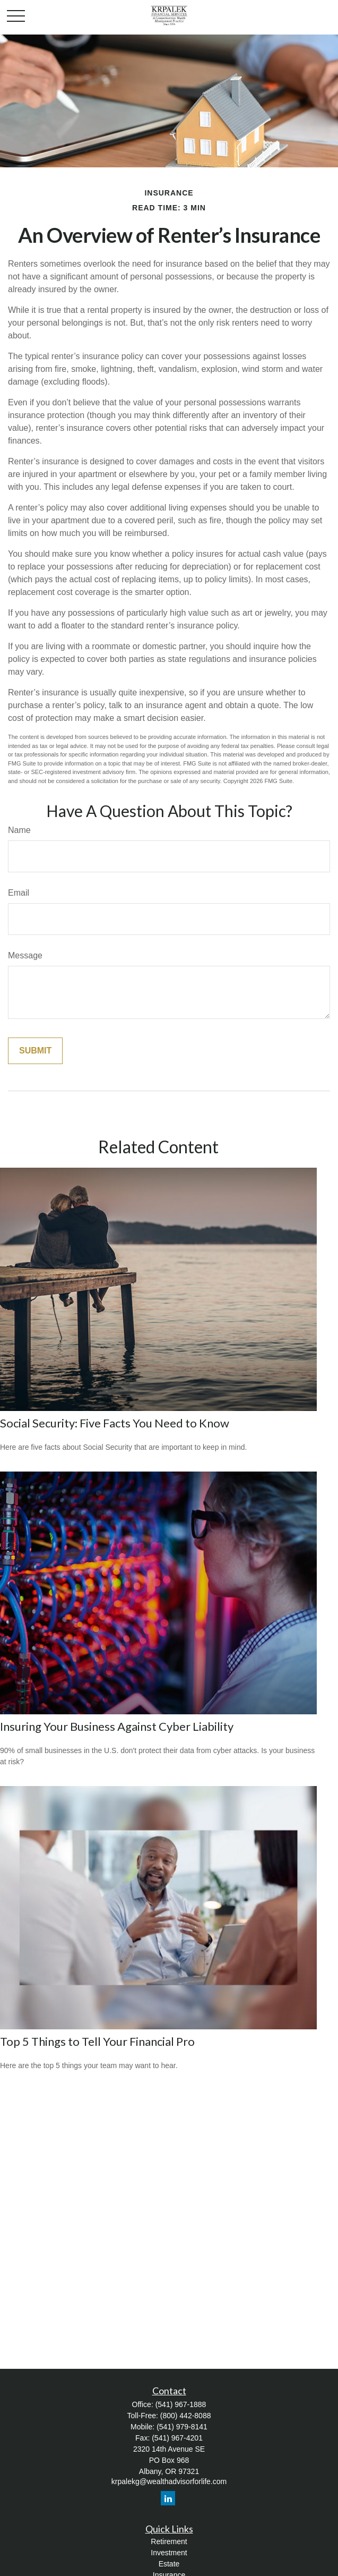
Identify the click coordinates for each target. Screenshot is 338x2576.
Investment (169, 2552)
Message (25, 955)
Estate (169, 2564)
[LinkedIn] (168, 2498)
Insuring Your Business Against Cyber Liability (116, 1726)
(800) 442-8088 (185, 2415)
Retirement (169, 2541)
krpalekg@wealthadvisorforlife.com (169, 2481)
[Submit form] (35, 1051)
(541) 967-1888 (180, 2404)
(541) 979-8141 (182, 2426)
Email (18, 892)
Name (19, 830)
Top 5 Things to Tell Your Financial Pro (97, 2041)
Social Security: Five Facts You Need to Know (114, 1423)
